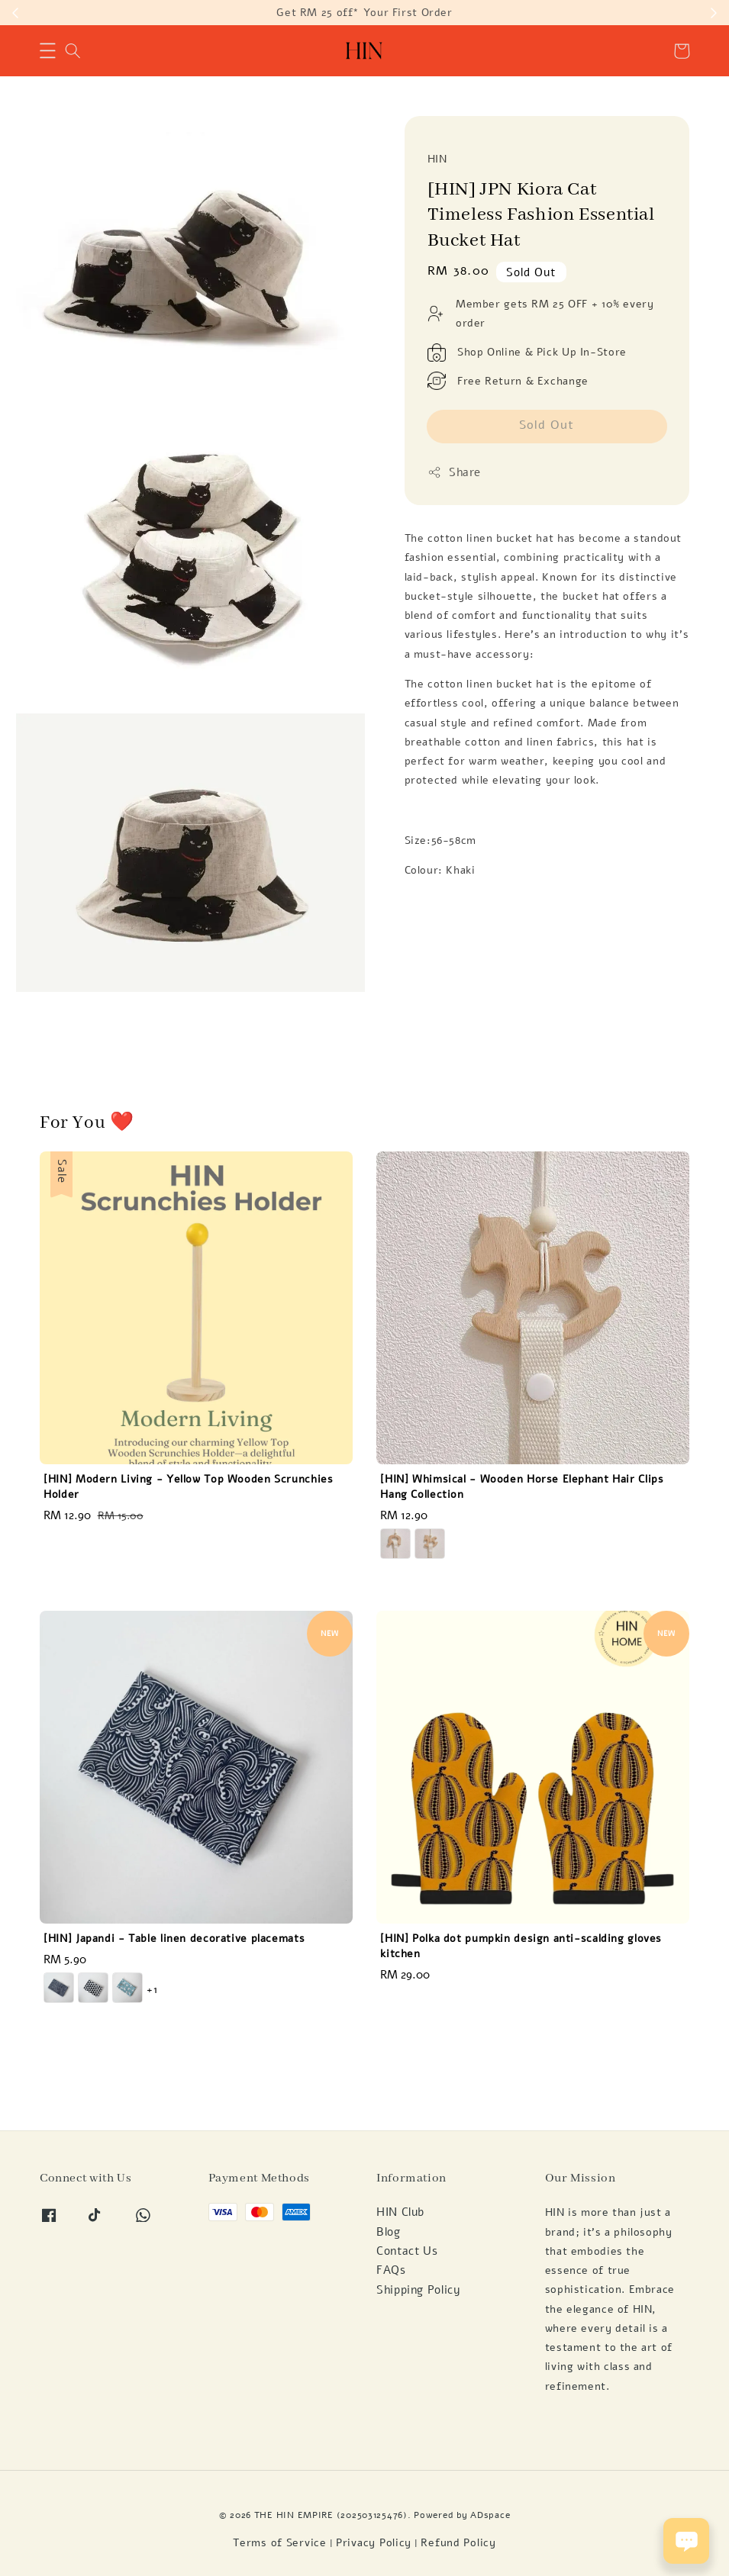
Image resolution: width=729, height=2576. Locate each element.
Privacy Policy (373, 2543)
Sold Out (546, 425)
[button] (48, 51)
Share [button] (454, 472)
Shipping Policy (418, 2289)
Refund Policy (458, 2543)
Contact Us (406, 2251)
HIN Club (400, 2212)
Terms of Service (280, 2543)
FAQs (391, 2270)
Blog (388, 2232)
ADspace (490, 2514)
